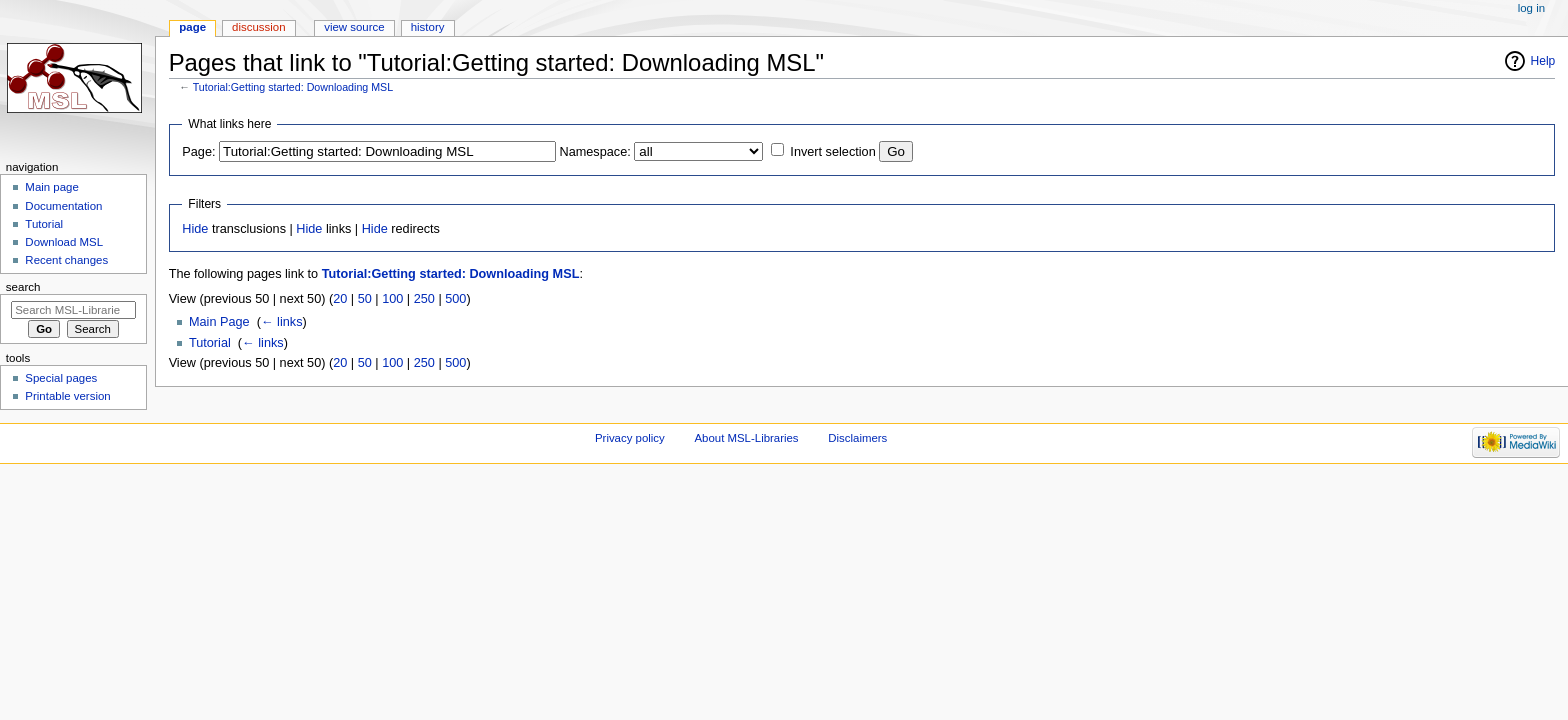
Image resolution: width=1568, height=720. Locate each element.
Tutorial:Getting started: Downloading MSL (293, 87)
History (428, 27)
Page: (198, 152)
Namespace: (595, 152)
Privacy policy (630, 438)
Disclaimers (857, 438)
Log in (1531, 8)
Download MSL (64, 242)
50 (365, 299)
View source (354, 27)
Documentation (63, 206)
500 (455, 299)
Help (1543, 61)
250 (424, 299)
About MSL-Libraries (746, 438)
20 (340, 299)
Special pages (61, 378)
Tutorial (210, 343)
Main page (52, 187)
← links (282, 322)
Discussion (258, 27)
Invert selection (832, 152)
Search (23, 287)
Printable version (67, 396)
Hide (195, 229)
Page (192, 27)
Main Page (219, 322)
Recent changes (66, 260)
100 (392, 299)
